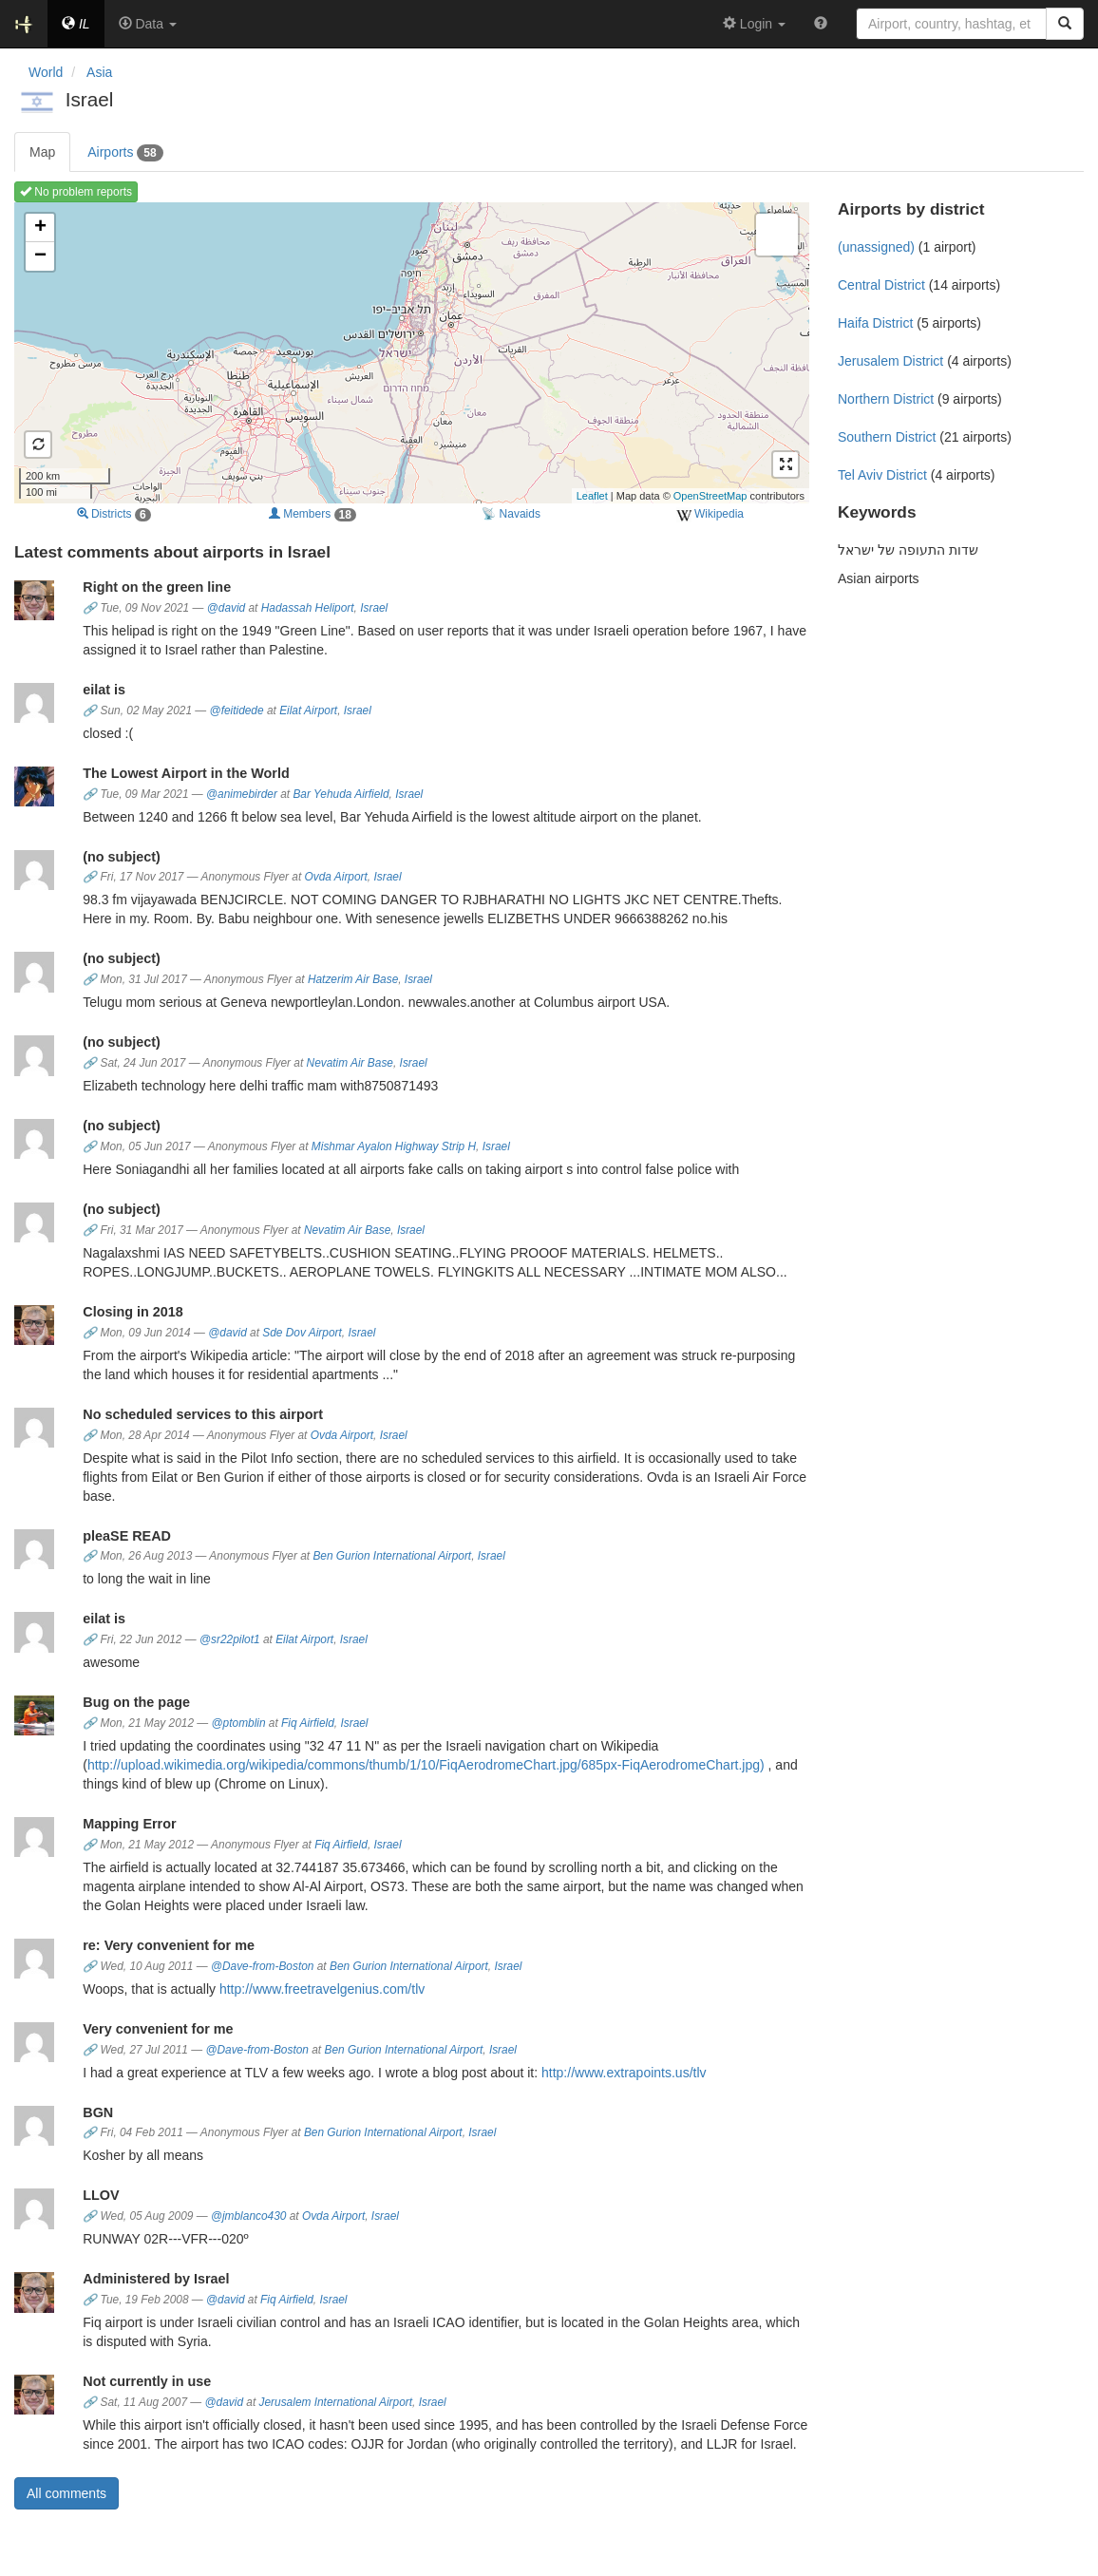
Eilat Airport (308, 710)
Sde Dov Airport (302, 1332)
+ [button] (40, 228)
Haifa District (875, 323)
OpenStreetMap (710, 496)
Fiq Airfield (307, 1723)
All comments (66, 2493)
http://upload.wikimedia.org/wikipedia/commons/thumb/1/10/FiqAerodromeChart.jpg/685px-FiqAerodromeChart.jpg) (426, 1764)
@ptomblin (239, 1723)
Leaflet (592, 496)
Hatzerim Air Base (353, 979)
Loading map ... (409, 352)
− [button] (40, 256)
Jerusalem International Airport (335, 2402)
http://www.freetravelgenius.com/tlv (322, 1989)
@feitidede (237, 710)
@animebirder (241, 794)
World (45, 72)
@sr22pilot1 (229, 1639)
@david (226, 608)
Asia (99, 72)
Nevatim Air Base (350, 1063)
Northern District (886, 399)
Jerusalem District (890, 361)
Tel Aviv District (882, 475)
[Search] (1065, 24)
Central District (881, 285)
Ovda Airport (336, 876)
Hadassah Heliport (307, 608)
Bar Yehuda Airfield (340, 794)
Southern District (887, 437)
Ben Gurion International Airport (391, 1556)
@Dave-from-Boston (262, 1966)
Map (42, 152)
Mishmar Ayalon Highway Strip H (394, 1146)
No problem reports (76, 192)
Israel (374, 608)
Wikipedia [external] (710, 514)
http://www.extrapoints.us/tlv (624, 2072)
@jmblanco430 (249, 2216)
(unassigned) (876, 247)
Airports (124, 152)
